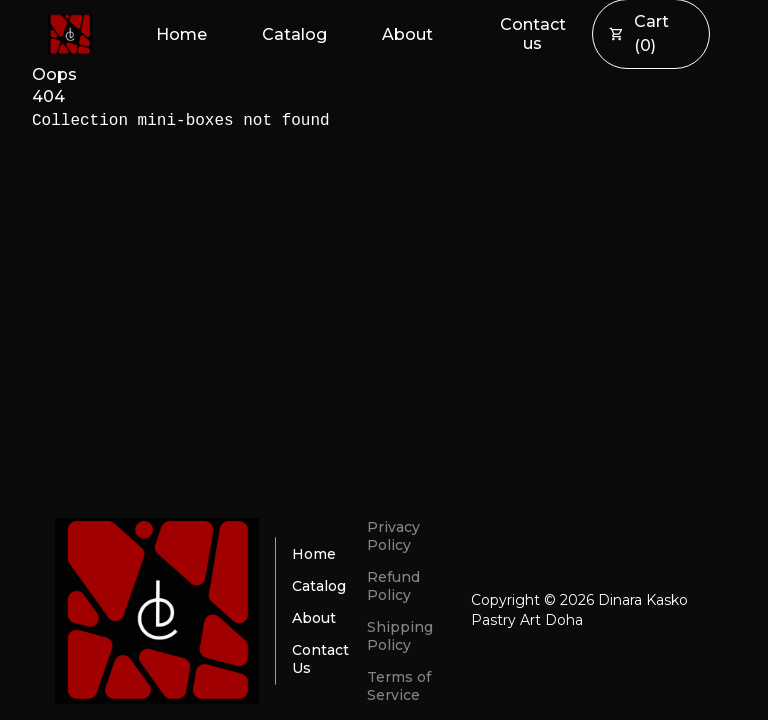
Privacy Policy (393, 536)
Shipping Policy (400, 636)
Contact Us (320, 659)
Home (181, 34)
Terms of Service (399, 686)
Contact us (533, 34)
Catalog (294, 34)
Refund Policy (393, 586)
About (407, 34)
